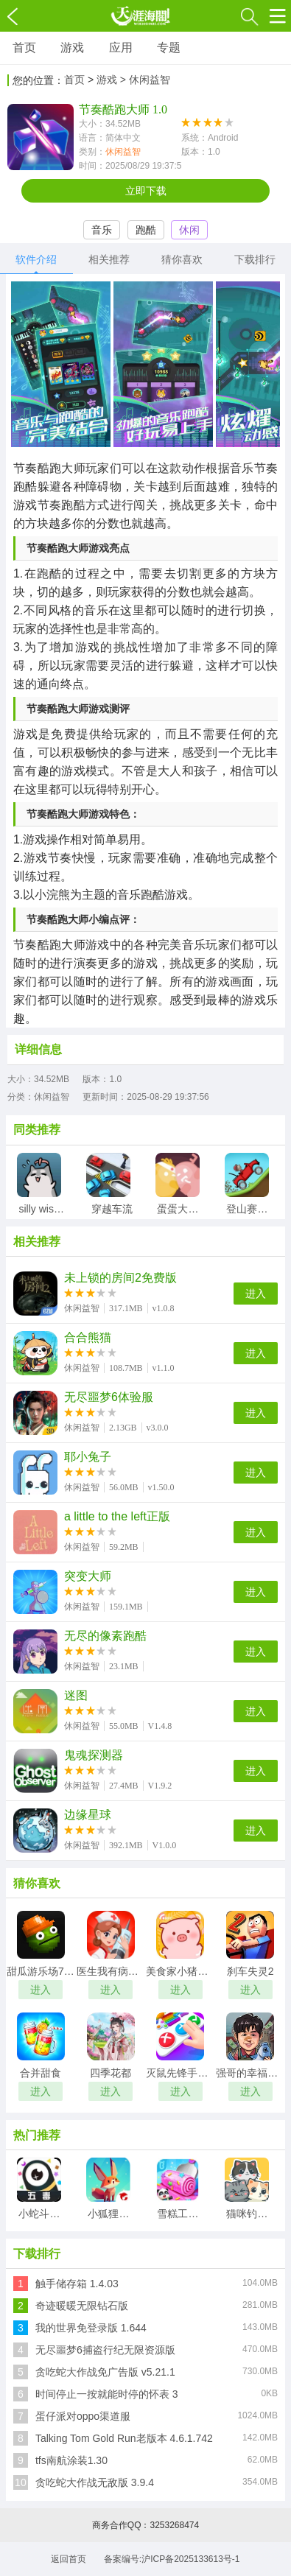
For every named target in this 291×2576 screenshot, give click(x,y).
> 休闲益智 (145, 79)
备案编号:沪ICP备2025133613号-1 (172, 2559)
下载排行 (255, 259)
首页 (24, 47)
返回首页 (68, 2559)
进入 (255, 1293)
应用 (121, 47)
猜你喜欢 (182, 259)
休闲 (189, 230)
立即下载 (145, 191)
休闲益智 (123, 152)
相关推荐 (109, 259)
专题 (168, 47)
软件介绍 (36, 259)
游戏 (72, 47)
